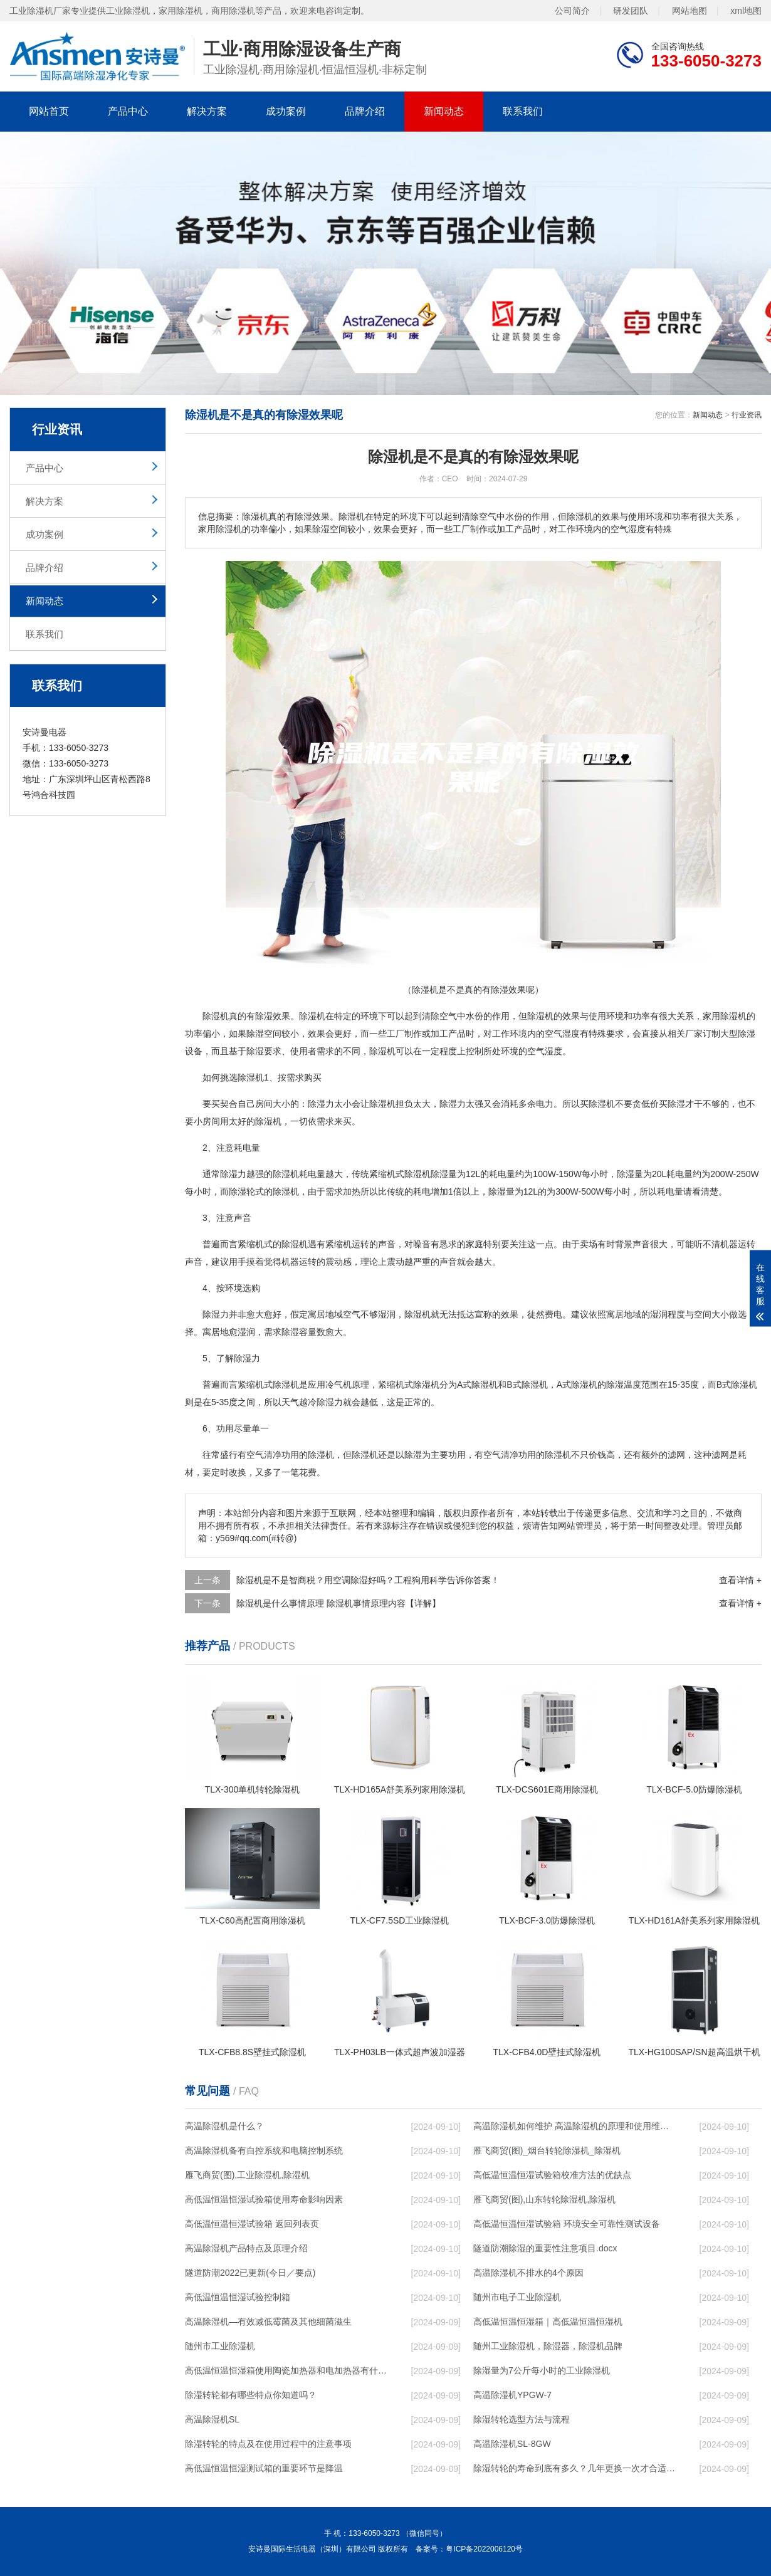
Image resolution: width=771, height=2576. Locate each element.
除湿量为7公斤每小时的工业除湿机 (541, 2370)
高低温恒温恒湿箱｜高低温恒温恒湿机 (547, 2322)
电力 (544, 1104)
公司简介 (572, 10)
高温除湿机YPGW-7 (512, 2395)
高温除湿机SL (212, 2419)
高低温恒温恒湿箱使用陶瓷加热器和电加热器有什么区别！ (286, 2370)
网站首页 (49, 111)
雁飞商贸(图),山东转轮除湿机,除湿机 (544, 2199)
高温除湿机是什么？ (224, 2126)
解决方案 (207, 111)
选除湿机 (246, 1077)
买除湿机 (597, 1104)
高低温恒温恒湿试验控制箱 (237, 2297)
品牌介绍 (365, 111)
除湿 (264, 1016)
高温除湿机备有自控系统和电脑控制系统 (264, 2150)
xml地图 (746, 10)
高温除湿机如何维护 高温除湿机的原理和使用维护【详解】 (574, 2126)
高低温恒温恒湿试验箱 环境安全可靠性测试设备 (566, 2224)
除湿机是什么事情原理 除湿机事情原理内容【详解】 (338, 1603)
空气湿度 (562, 1034)
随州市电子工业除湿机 (517, 2297)
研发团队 (630, 10)
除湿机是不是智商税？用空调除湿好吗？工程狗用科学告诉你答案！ (368, 1580)
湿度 (553, 1051)
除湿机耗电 (295, 1174)
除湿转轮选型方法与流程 (521, 2419)
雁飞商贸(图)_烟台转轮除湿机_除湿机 (547, 2150)
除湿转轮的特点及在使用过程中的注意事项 (268, 2444)
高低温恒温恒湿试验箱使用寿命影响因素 (264, 2199)
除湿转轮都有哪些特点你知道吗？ (251, 2395)
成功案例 (286, 111)
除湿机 (215, 1016)
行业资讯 (747, 415)
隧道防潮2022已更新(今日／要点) (250, 2273)
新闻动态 (444, 111)
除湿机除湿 (426, 1174)
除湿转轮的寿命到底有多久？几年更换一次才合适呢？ (574, 2468)
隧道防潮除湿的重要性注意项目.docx (545, 2248)
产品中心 (128, 111)
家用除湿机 (725, 1016)
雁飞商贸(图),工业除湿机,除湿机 (247, 2175)
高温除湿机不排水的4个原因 (528, 2273)
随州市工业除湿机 (220, 2346)
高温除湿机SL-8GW (512, 2444)
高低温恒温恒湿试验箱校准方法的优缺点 (552, 2175)
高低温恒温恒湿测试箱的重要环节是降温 (264, 2468)
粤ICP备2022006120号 (484, 2549)
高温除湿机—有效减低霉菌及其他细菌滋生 (268, 2322)
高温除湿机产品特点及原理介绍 (246, 2248)
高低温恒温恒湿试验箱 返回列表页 (252, 2224)
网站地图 (689, 10)
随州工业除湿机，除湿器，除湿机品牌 (547, 2346)
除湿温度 (623, 1385)
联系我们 (523, 111)
